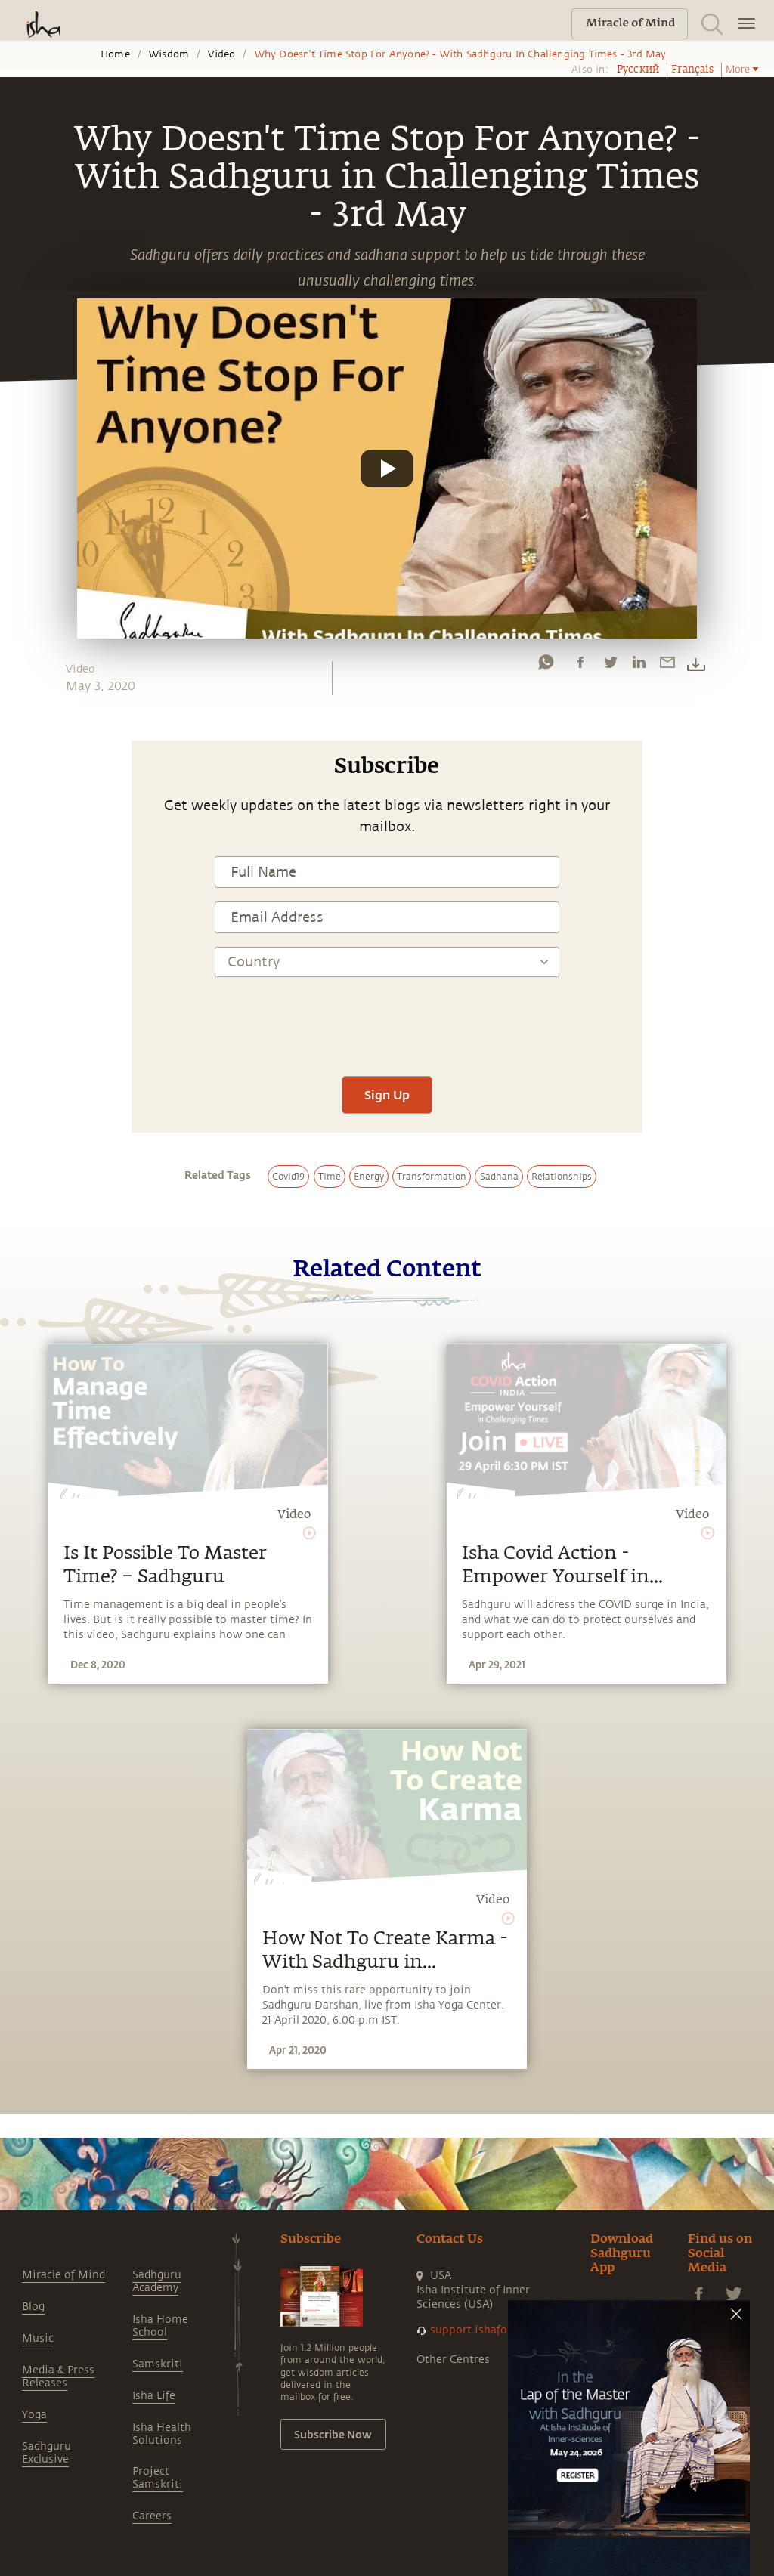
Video (221, 54)
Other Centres (453, 2359)
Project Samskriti (157, 2478)
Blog (33, 2306)
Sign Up (387, 1094)
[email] (667, 665)
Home (115, 54)
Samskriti (157, 2364)
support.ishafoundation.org (502, 2330)
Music (38, 2338)
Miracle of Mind (63, 2275)
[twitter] (610, 665)
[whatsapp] (546, 665)
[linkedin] (638, 665)
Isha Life (153, 2395)
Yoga (34, 2414)
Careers (152, 2516)
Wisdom (169, 54)
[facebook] (580, 666)
